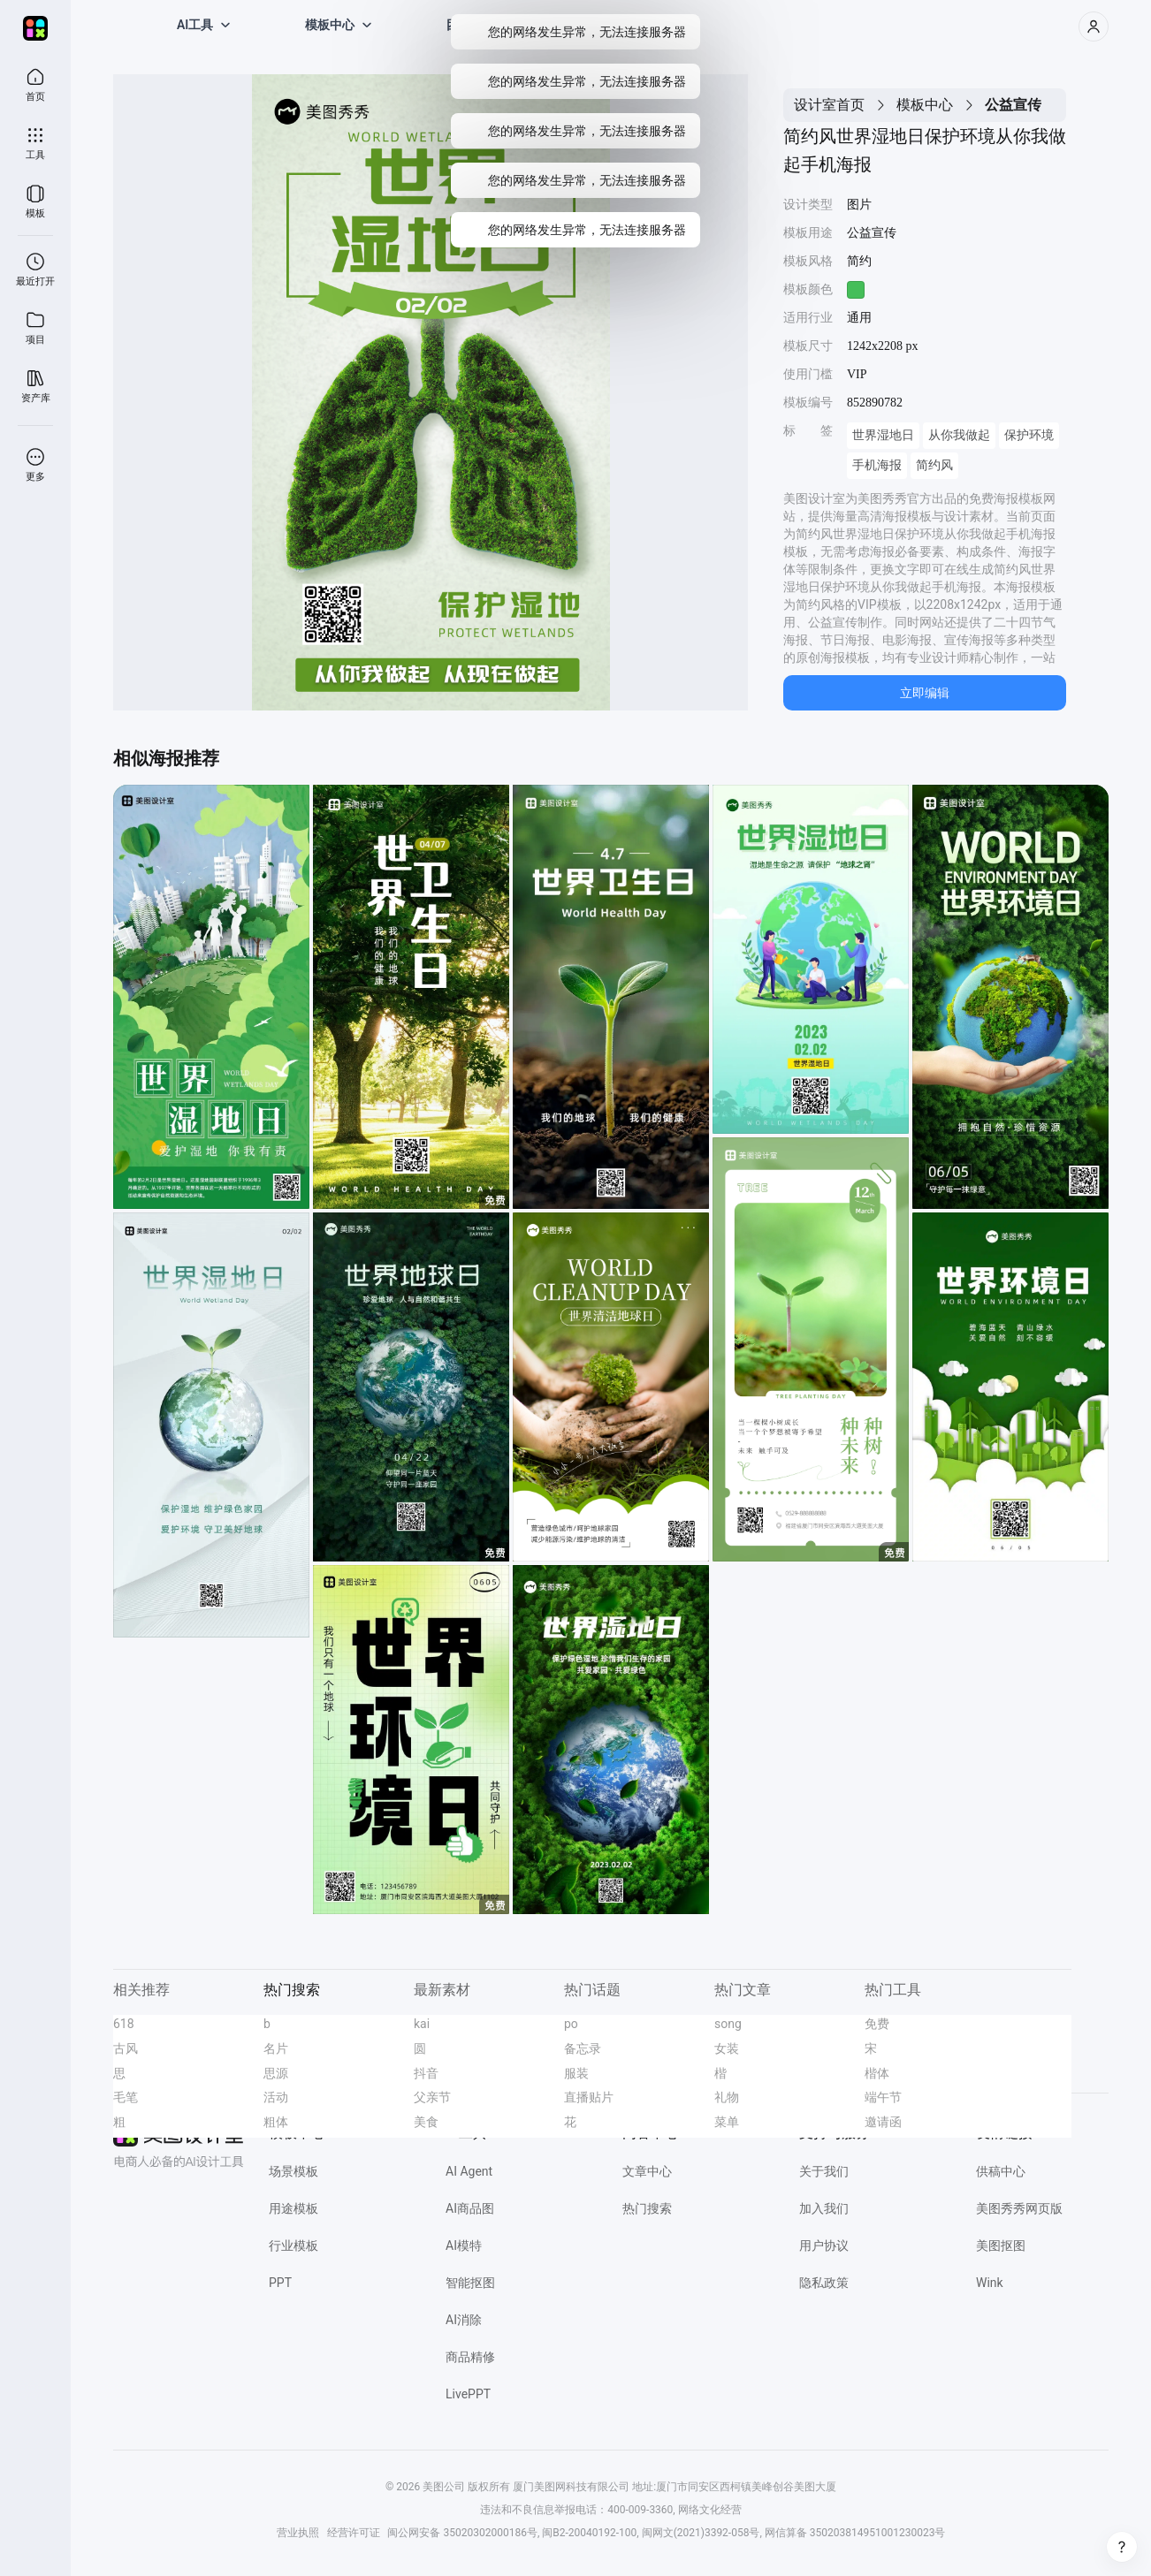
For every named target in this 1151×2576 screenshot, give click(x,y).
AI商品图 (470, 2208)
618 (123, 2024)
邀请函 (883, 2122)
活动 (275, 2097)
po (571, 2024)
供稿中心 (1000, 2171)
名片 (275, 2048)
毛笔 (125, 2097)
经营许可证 (353, 2533)
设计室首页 (829, 104)
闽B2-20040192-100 (589, 2533)
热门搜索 (647, 2208)
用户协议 (824, 2245)
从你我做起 (959, 435)
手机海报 (877, 465)
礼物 (726, 2097)
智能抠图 (470, 2283)
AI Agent (469, 2171)
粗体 (275, 2122)
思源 (275, 2073)
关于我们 (824, 2171)
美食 (426, 2122)
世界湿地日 (883, 435)
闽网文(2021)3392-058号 (701, 2533)
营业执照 (298, 2533)
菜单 (726, 2122)
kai (422, 2024)
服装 (576, 2073)
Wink (989, 2283)
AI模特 (464, 2245)
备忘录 (582, 2048)
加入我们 (824, 2208)
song (728, 2024)
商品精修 (470, 2357)
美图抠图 (1000, 2245)
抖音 (426, 2073)
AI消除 (464, 2320)
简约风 (934, 465)
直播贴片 (589, 2097)
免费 (877, 2024)
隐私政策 (824, 2283)
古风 (125, 2048)
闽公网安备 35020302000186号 (462, 2533)
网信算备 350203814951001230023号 (855, 2533)
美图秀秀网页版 (1019, 2208)
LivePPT (468, 2394)
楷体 (877, 2073)
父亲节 (432, 2097)
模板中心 (924, 104)
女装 (726, 2048)
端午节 (883, 2097)
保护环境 (1029, 435)
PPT (280, 2283)
